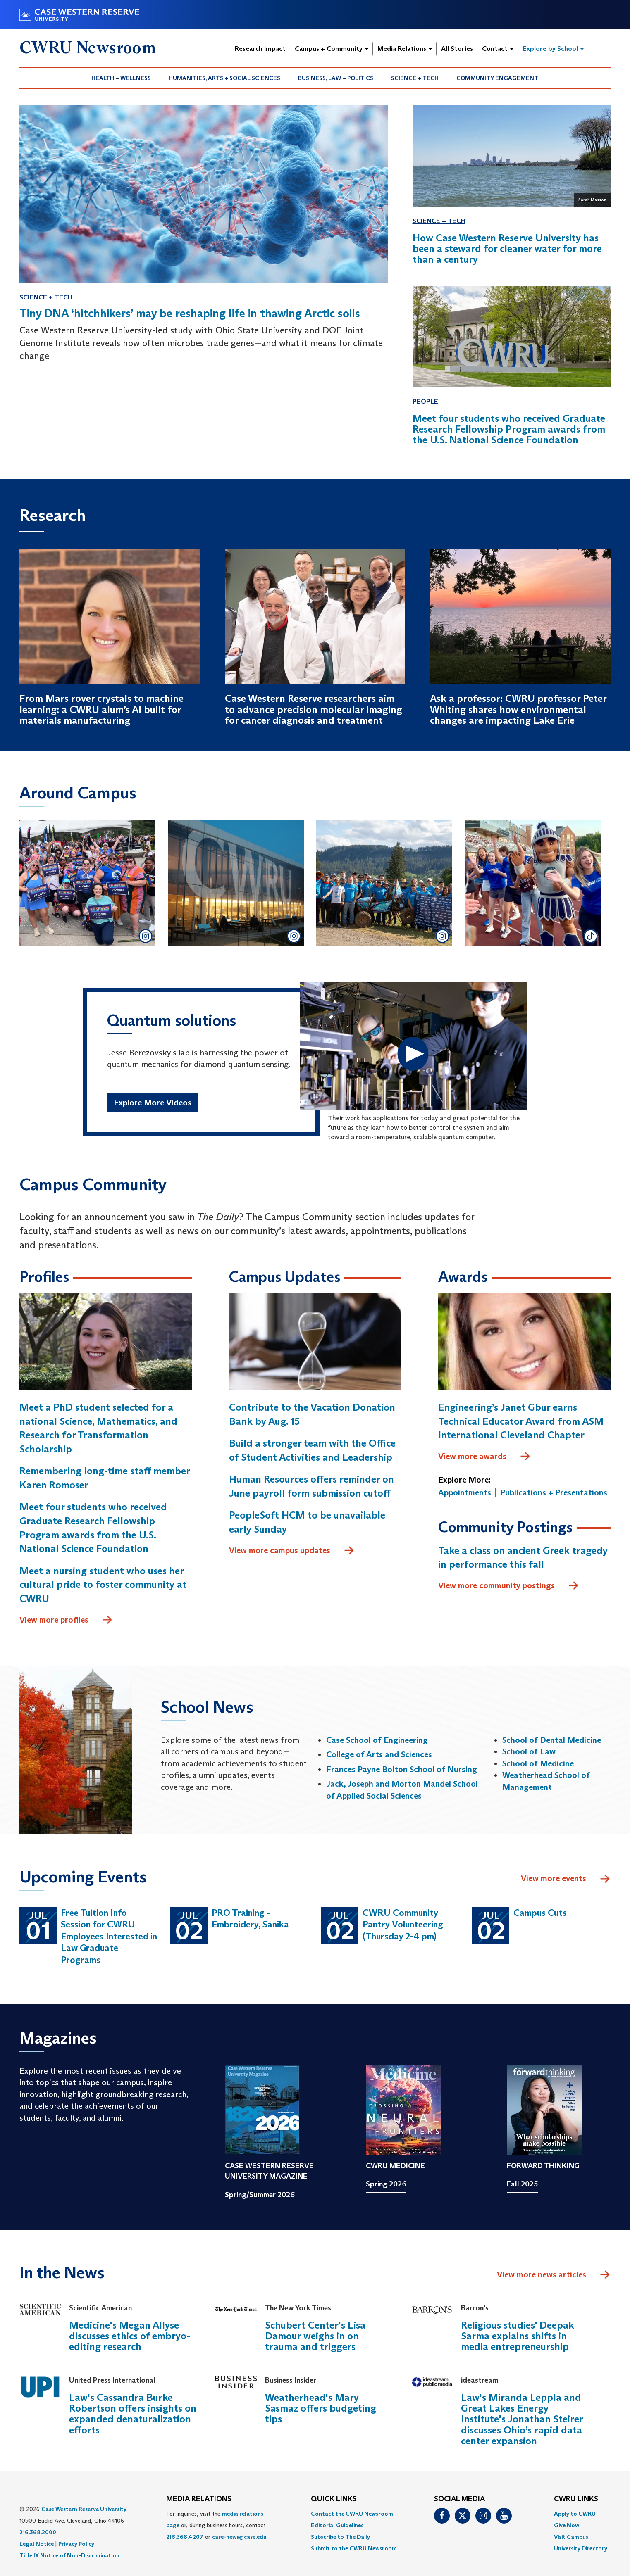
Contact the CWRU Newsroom (352, 2513)
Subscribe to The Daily (340, 2536)
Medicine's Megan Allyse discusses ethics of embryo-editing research (129, 2336)
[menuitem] (121, 78)
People (425, 401)
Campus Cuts (540, 1912)
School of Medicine (538, 1763)
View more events (566, 1879)
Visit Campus (571, 2536)
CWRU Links (576, 2499)
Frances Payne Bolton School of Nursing (401, 1769)
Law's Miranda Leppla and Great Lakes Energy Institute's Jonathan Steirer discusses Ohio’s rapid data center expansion (522, 2419)
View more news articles (541, 2274)
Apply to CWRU (575, 2513)
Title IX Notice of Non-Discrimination (69, 2555)
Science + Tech (415, 78)
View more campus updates (292, 1551)
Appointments (464, 1492)
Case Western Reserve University (83, 2509)
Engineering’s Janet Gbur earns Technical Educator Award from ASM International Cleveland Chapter (521, 1421)
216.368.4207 (184, 2536)
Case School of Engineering (377, 1740)
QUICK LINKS (334, 2499)
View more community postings (508, 1586)
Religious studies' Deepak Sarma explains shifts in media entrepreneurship (517, 2336)
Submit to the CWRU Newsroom (354, 2548)
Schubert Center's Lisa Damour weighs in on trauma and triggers (315, 2336)
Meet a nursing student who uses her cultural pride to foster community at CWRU (102, 1584)
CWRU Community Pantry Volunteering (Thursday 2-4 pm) (403, 1924)
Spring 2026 (386, 2184)
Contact (497, 48)
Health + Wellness (121, 78)
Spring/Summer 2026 (260, 2194)
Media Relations (404, 48)
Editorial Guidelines (337, 2525)
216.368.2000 (37, 2532)
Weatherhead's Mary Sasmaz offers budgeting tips (320, 2408)
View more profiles (66, 1620)
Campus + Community (331, 48)
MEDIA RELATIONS (198, 2499)
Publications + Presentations (553, 1492)
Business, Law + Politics (335, 78)
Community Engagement (497, 78)
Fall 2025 (522, 2184)
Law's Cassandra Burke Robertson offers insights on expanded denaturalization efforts (132, 2413)
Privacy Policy (76, 2543)
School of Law (529, 1751)
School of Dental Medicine (551, 1740)
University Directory (580, 2548)
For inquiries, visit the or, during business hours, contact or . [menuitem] (217, 2525)
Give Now (566, 2525)
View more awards (484, 1456)
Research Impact (260, 48)
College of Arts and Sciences (379, 1754)
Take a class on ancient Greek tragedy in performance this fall (523, 1558)
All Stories (457, 48)
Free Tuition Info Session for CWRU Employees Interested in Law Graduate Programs (109, 1936)
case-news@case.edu (239, 2536)
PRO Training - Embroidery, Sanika (250, 1918)
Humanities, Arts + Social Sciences (224, 78)
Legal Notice (36, 2543)
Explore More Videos (152, 1102)
